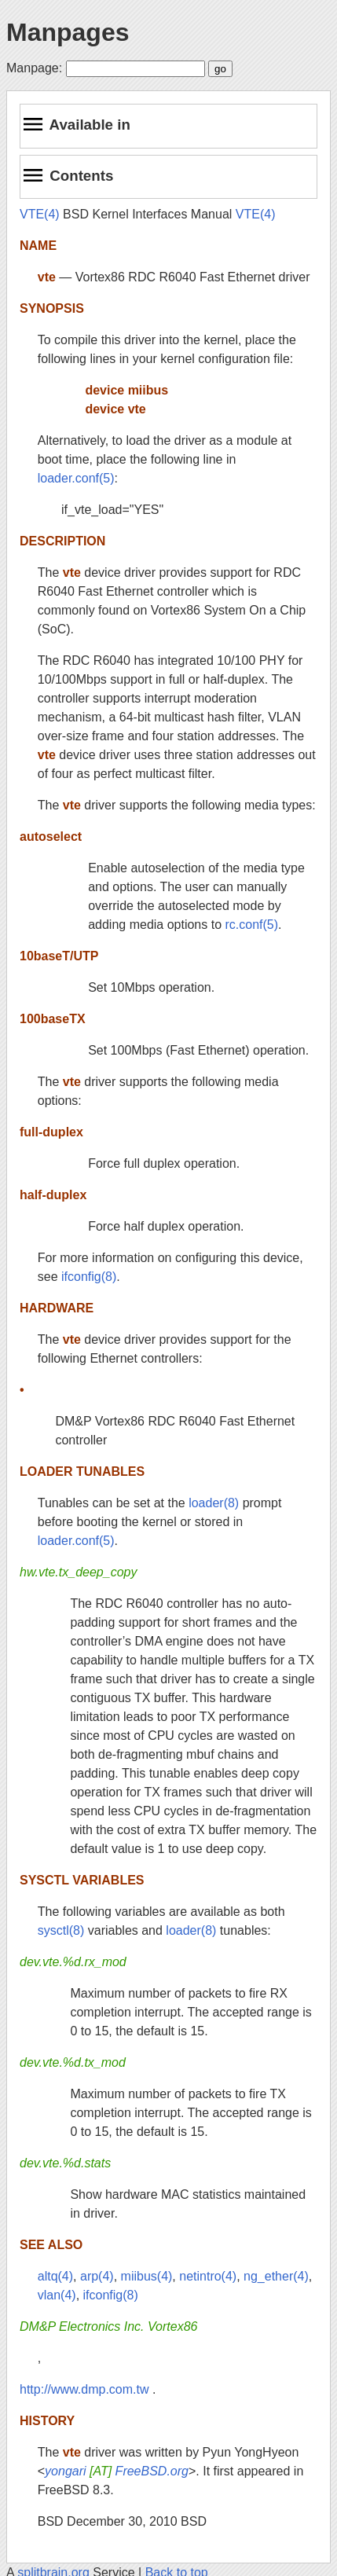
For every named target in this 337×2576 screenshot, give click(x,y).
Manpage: (34, 68)
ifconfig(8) (88, 1276)
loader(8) (214, 1503)
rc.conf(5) (252, 924)
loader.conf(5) (76, 478)
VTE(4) (40, 214)
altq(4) (55, 2276)
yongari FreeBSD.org (117, 2471)
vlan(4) (57, 2295)
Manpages (67, 32)
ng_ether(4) (276, 2276)
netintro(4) (207, 2276)
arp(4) (97, 2276)
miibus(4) (147, 2276)
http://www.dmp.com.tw (84, 2389)
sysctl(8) (61, 1930)
